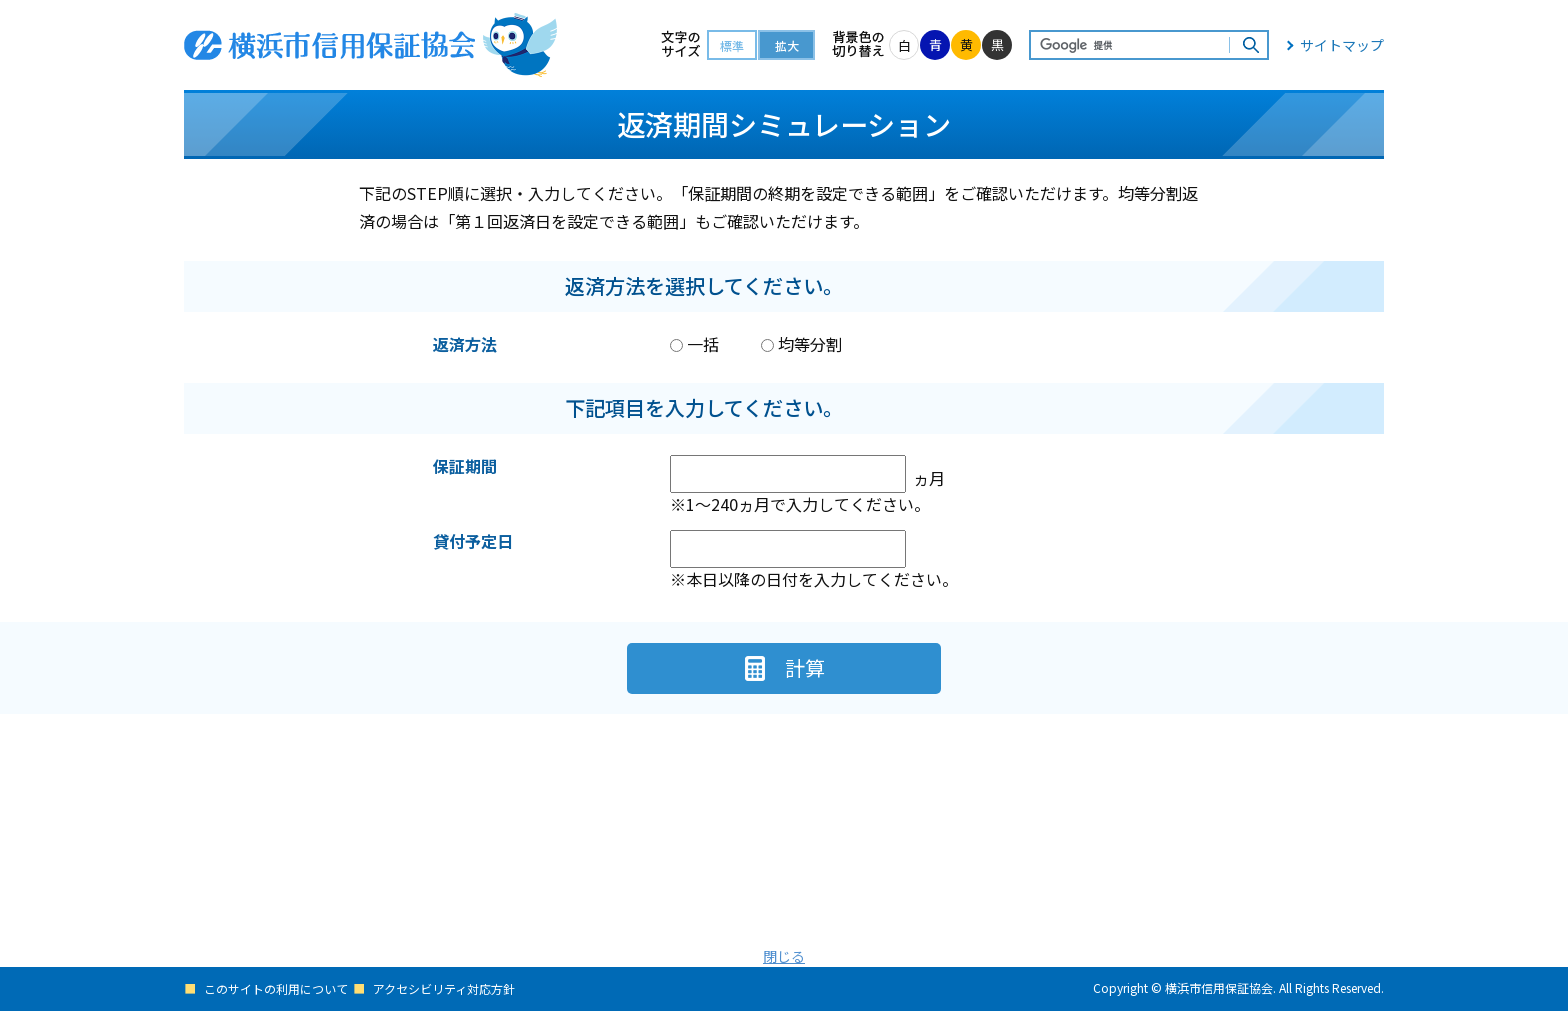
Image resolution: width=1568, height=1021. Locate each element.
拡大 (787, 45)
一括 (694, 344)
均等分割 (801, 344)
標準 (732, 45)
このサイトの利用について (282, 999)
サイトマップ (1342, 45)
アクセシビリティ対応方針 (462, 999)
